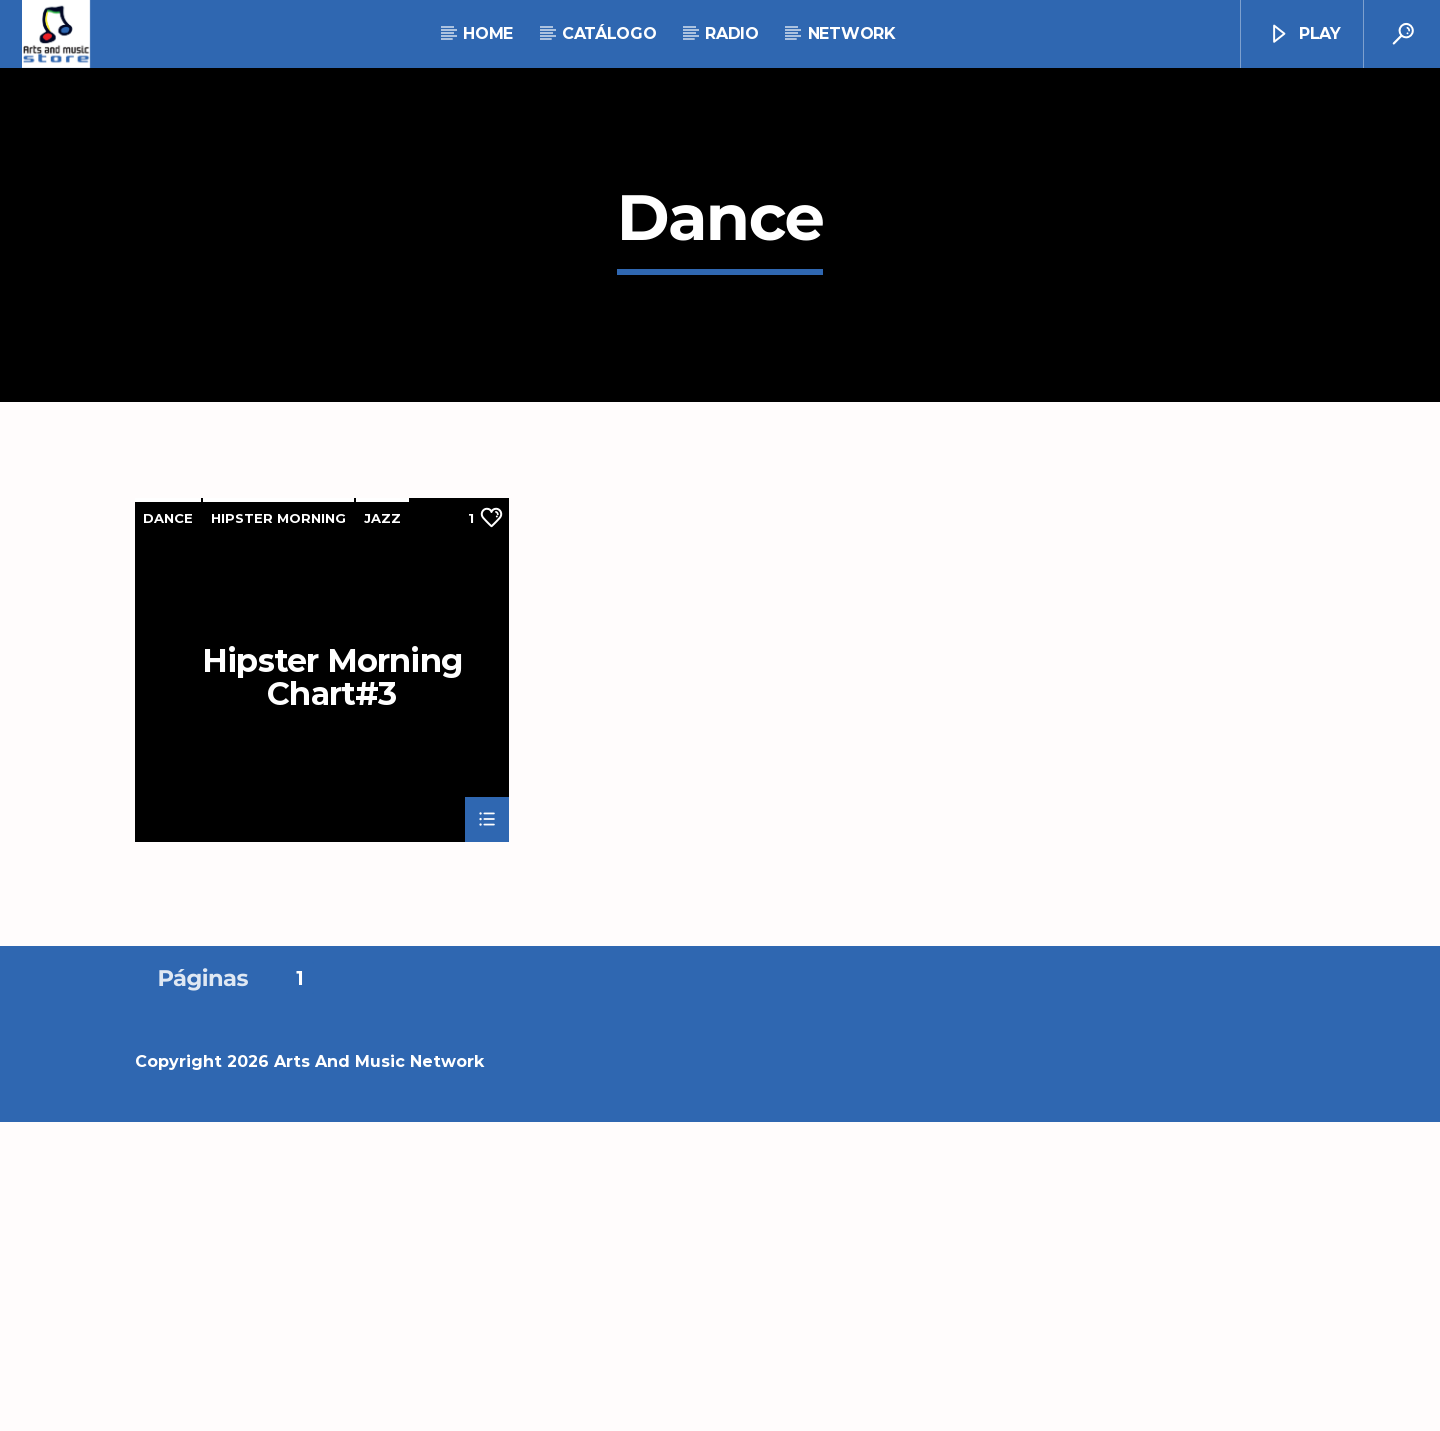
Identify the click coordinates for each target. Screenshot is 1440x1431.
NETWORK (851, 33)
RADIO (731, 33)
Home (488, 33)
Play (1304, 34)
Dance (168, 827)
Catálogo (609, 33)
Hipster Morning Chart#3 (332, 985)
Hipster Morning (278, 827)
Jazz (382, 827)
